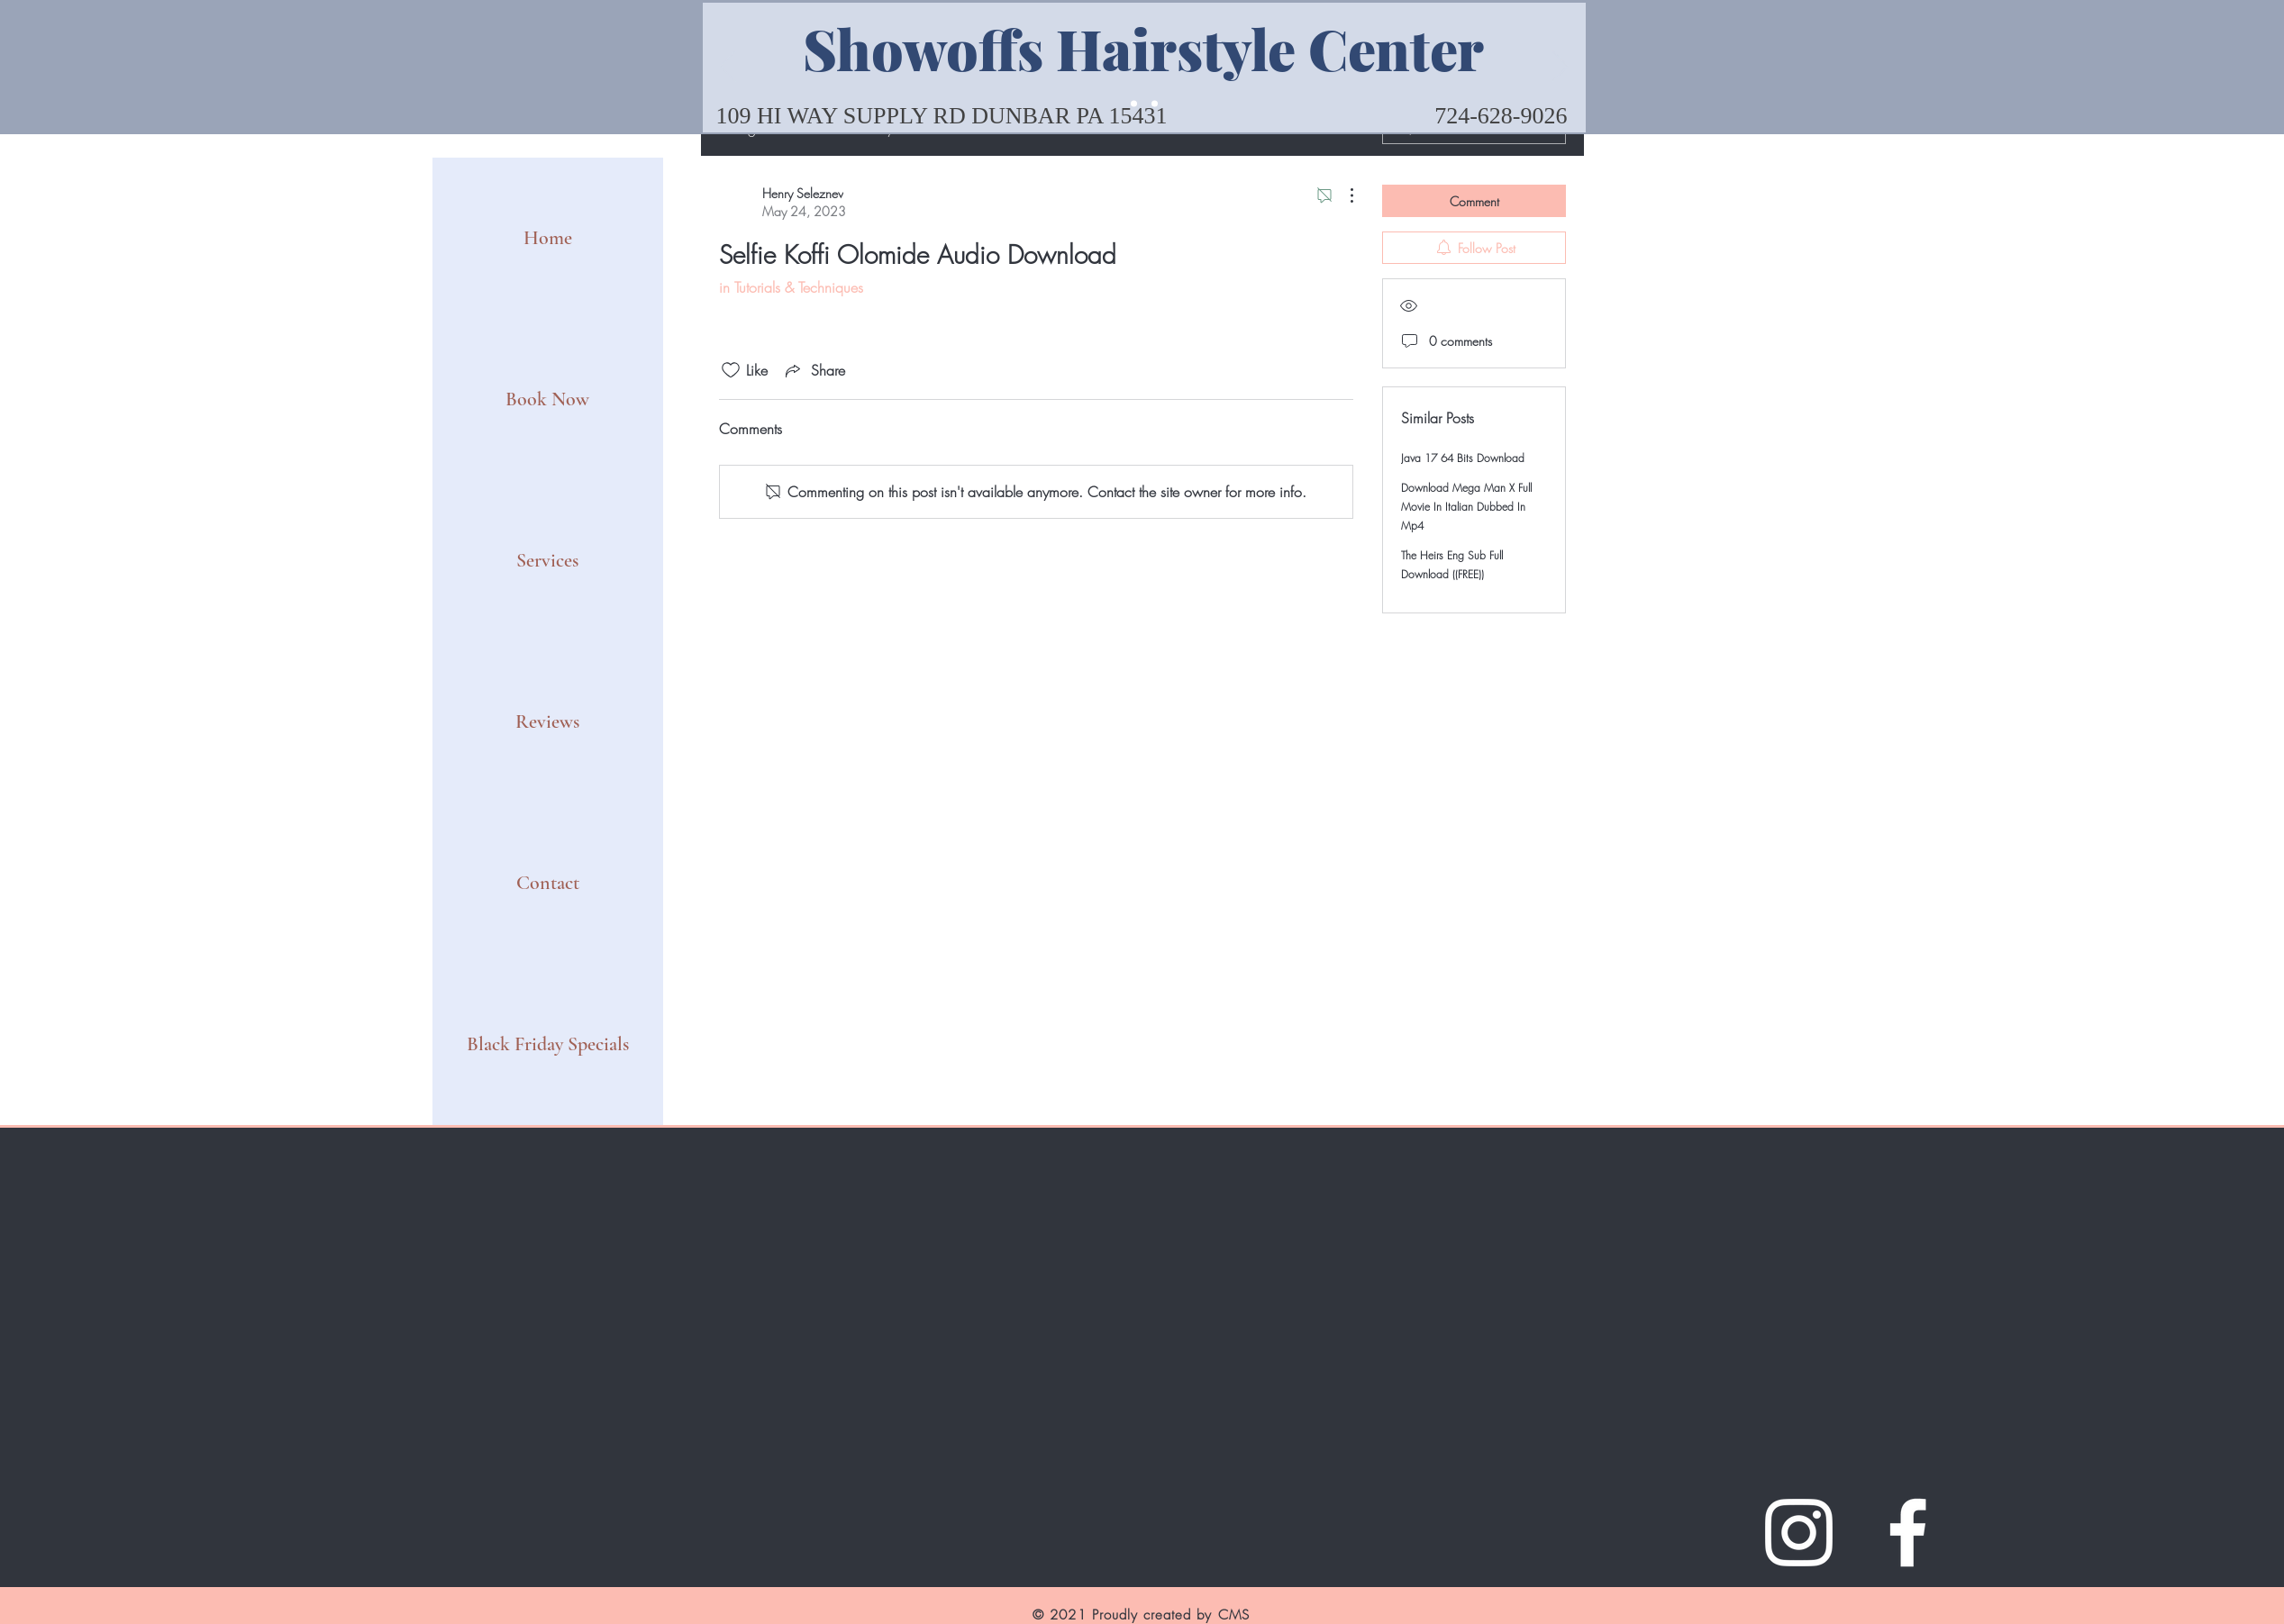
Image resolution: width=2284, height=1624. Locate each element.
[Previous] (728, 67)
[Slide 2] (1154, 104)
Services (547, 560)
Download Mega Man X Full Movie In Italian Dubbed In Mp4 (1466, 506)
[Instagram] (1798, 1532)
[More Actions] (1342, 195)
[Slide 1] (1134, 104)
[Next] (1560, 67)
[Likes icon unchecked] (730, 370)
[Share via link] (813, 370)
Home (547, 237)
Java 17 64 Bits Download (1462, 458)
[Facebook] (1907, 1532)
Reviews (547, 721)
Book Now (547, 399)
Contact (547, 882)
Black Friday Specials (548, 1044)
